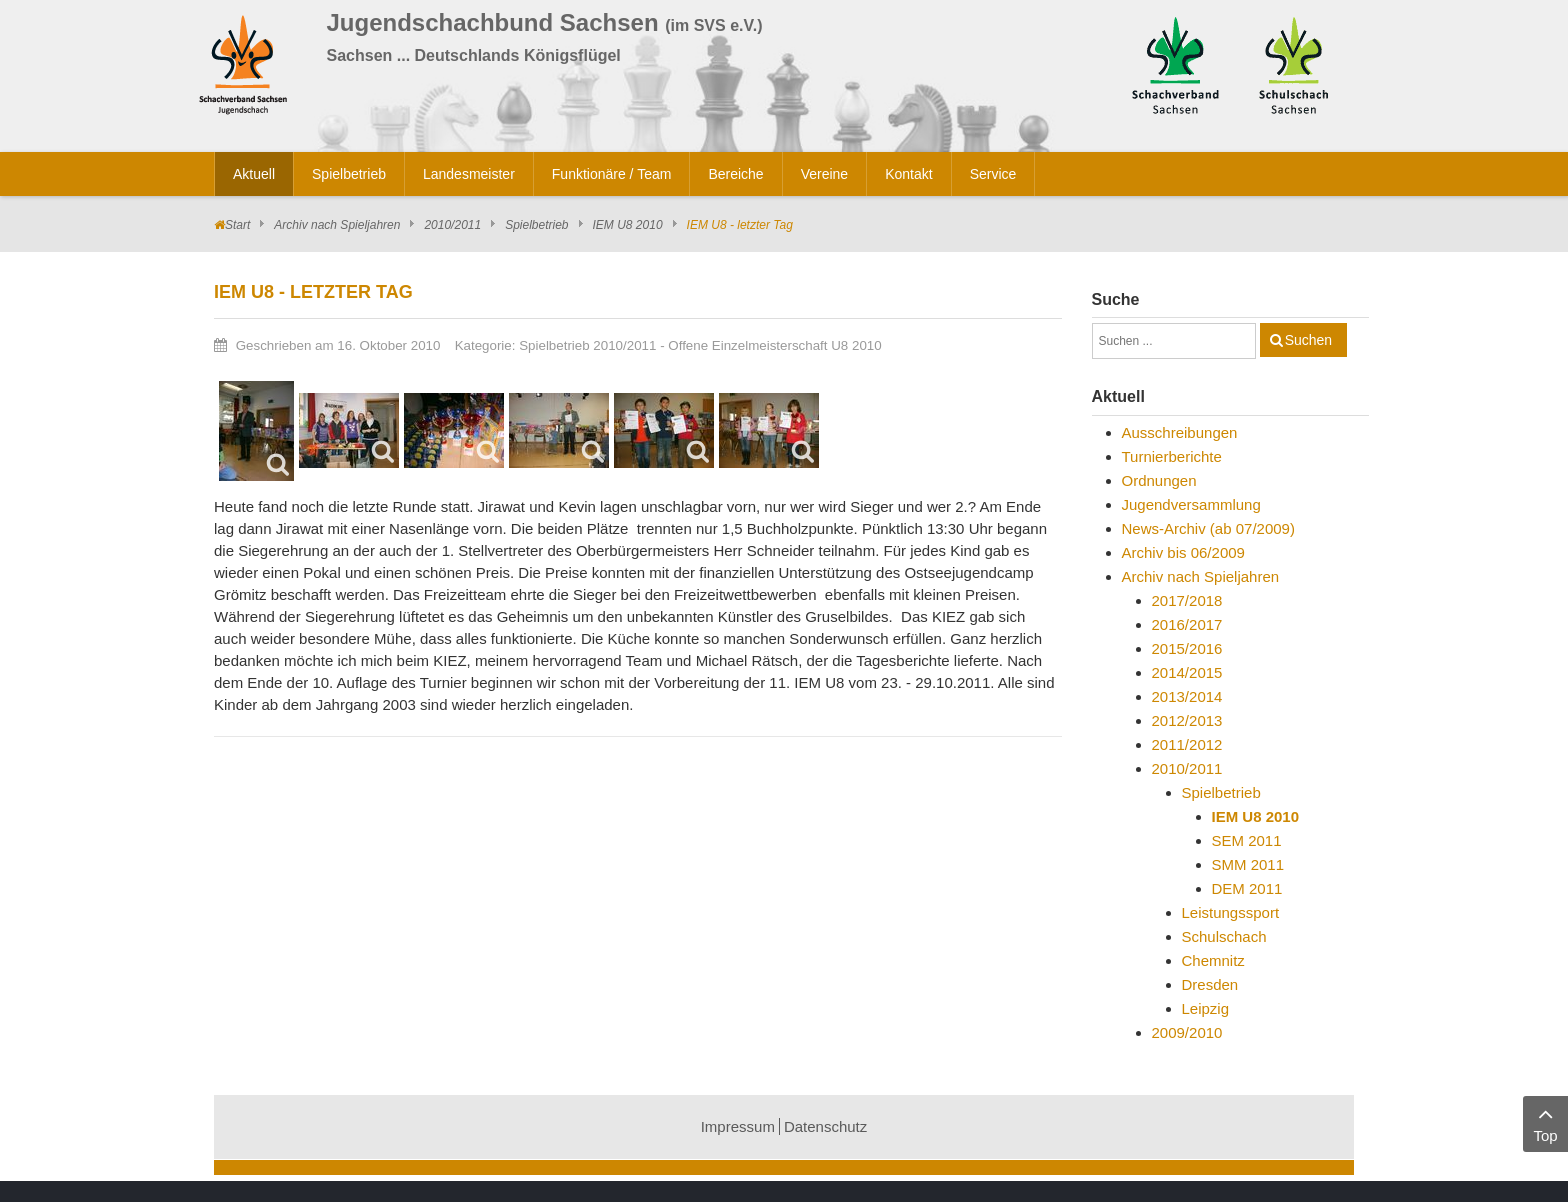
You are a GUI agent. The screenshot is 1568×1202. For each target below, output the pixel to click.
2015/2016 (1187, 648)
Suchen (1308, 340)
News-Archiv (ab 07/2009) (1208, 528)
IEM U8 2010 (628, 225)
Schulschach (1224, 936)
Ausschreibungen (1180, 432)
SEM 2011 (1247, 840)
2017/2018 (1187, 600)
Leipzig (1206, 1008)
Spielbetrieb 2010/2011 (587, 345)
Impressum (738, 1126)
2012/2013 (1187, 720)
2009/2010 (1187, 1032)
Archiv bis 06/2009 (1183, 552)
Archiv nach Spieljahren (337, 225)
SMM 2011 (1248, 864)
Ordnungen (1159, 480)
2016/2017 (1187, 624)
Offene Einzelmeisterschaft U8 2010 (774, 345)
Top (1545, 1122)
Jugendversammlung (1191, 504)
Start (237, 225)
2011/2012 (1187, 744)
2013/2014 (1187, 696)
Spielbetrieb (536, 225)
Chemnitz (1213, 960)
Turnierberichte (1172, 456)
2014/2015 (1187, 672)
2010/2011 (452, 225)
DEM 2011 (1247, 888)
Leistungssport (1231, 912)
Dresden (1210, 984)
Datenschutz (825, 1126)
